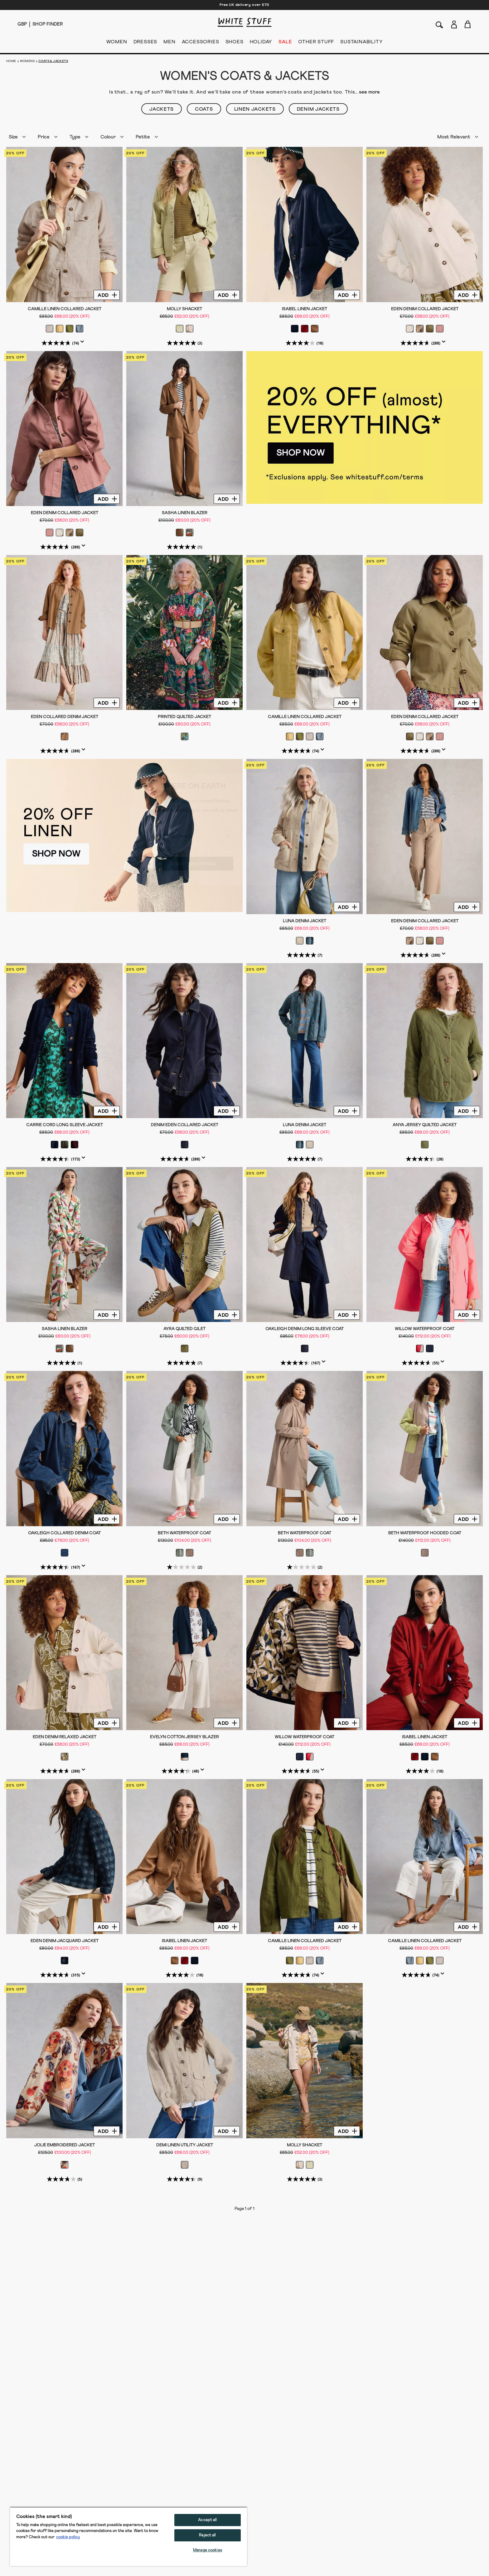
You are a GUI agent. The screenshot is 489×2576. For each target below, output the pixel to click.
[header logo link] (244, 22)
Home (11, 61)
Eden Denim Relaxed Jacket (64, 1737)
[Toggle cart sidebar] (468, 24)
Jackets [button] (161, 109)
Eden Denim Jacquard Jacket (65, 1941)
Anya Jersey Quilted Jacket (425, 1125)
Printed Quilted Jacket (184, 717)
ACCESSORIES (201, 43)
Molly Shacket (184, 309)
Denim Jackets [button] (318, 109)
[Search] (439, 24)
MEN (169, 43)
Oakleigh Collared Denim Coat (64, 1533)
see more (369, 91)
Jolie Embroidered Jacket (64, 2145)
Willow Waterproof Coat (424, 1329)
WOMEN (117, 43)
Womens (27, 61)
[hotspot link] (364, 427)
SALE (285, 43)
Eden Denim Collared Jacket (424, 309)
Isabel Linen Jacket (304, 309)
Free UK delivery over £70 (244, 5)
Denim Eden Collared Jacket (184, 1125)
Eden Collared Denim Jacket (64, 717)
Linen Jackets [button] (255, 109)
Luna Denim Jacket (304, 921)
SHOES (234, 43)
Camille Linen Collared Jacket (64, 309)
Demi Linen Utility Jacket (184, 2145)
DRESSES (145, 43)
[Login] (454, 23)
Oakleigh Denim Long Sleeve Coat (304, 1329)
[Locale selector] (22, 24)
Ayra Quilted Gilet (184, 1329)
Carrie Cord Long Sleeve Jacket (64, 1125)
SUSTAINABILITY (361, 43)
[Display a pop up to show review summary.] (83, 343)
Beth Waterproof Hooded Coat (424, 1533)
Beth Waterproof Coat (184, 1533)
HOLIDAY (261, 43)
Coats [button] (204, 109)
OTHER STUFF (316, 43)
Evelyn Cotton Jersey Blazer (184, 1737)
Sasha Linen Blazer (184, 513)
